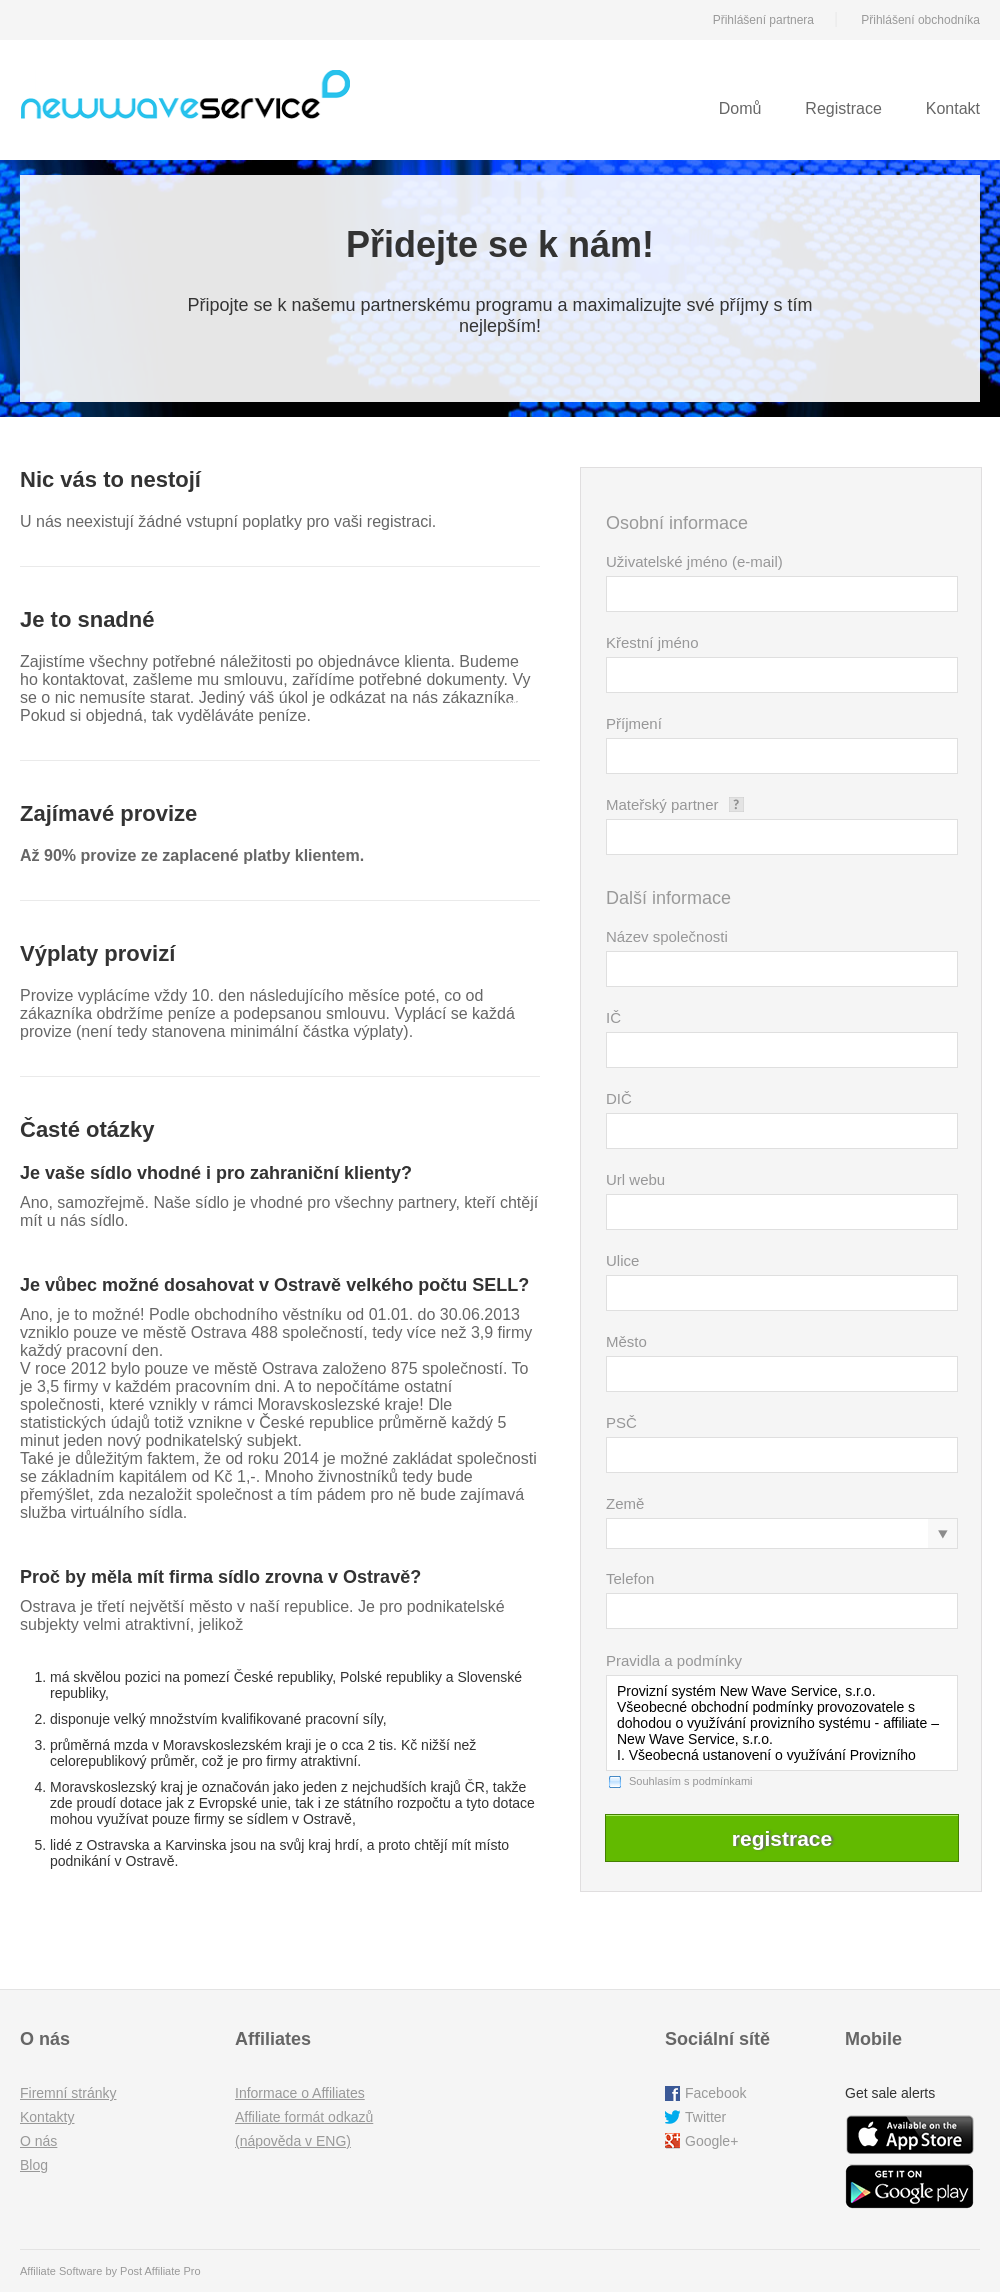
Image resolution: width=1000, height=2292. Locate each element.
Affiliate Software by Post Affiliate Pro (110, 2271)
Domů (740, 108)
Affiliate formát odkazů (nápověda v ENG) (304, 2129)
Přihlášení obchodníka (920, 20)
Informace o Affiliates (300, 2093)
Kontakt (953, 108)
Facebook (715, 2093)
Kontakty (47, 2117)
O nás (38, 2141)
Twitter (705, 2117)
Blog (34, 2165)
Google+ (711, 2141)
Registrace (843, 108)
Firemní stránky (68, 2093)
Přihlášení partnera (763, 20)
